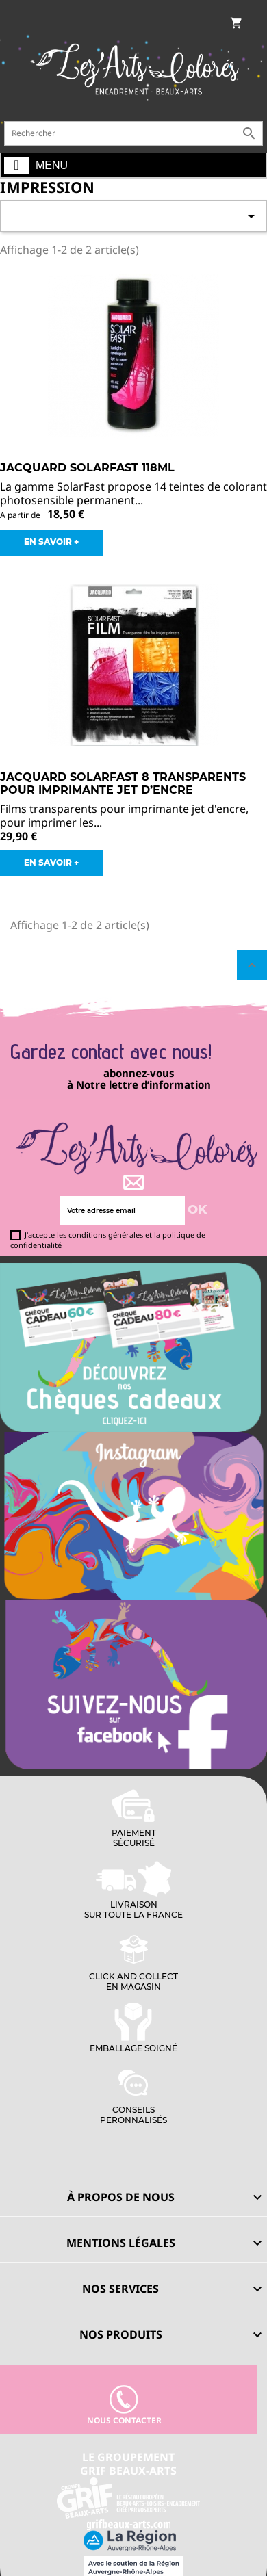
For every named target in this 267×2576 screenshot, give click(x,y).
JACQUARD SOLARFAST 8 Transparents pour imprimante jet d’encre (123, 783)
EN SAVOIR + (51, 541)
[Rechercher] (133, 133)
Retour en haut (252, 965)
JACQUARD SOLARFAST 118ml (87, 467)
